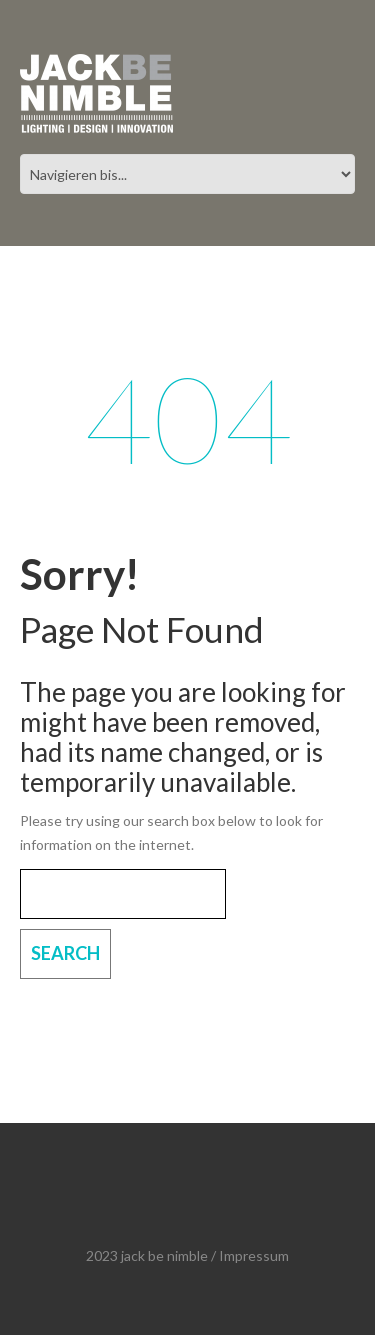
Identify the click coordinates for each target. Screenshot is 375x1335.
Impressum (254, 1255)
